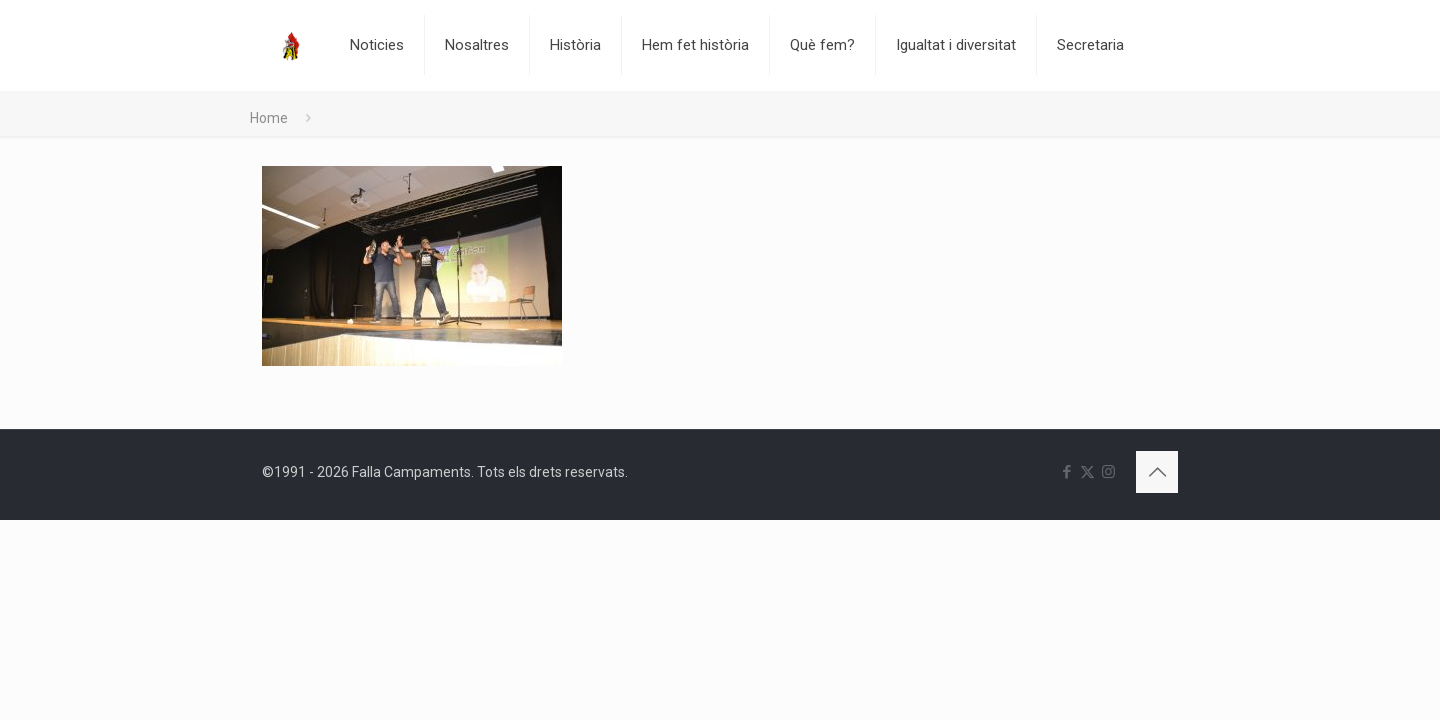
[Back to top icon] (1157, 472)
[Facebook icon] (1066, 472)
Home (269, 118)
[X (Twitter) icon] (1087, 472)
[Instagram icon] (1108, 472)
